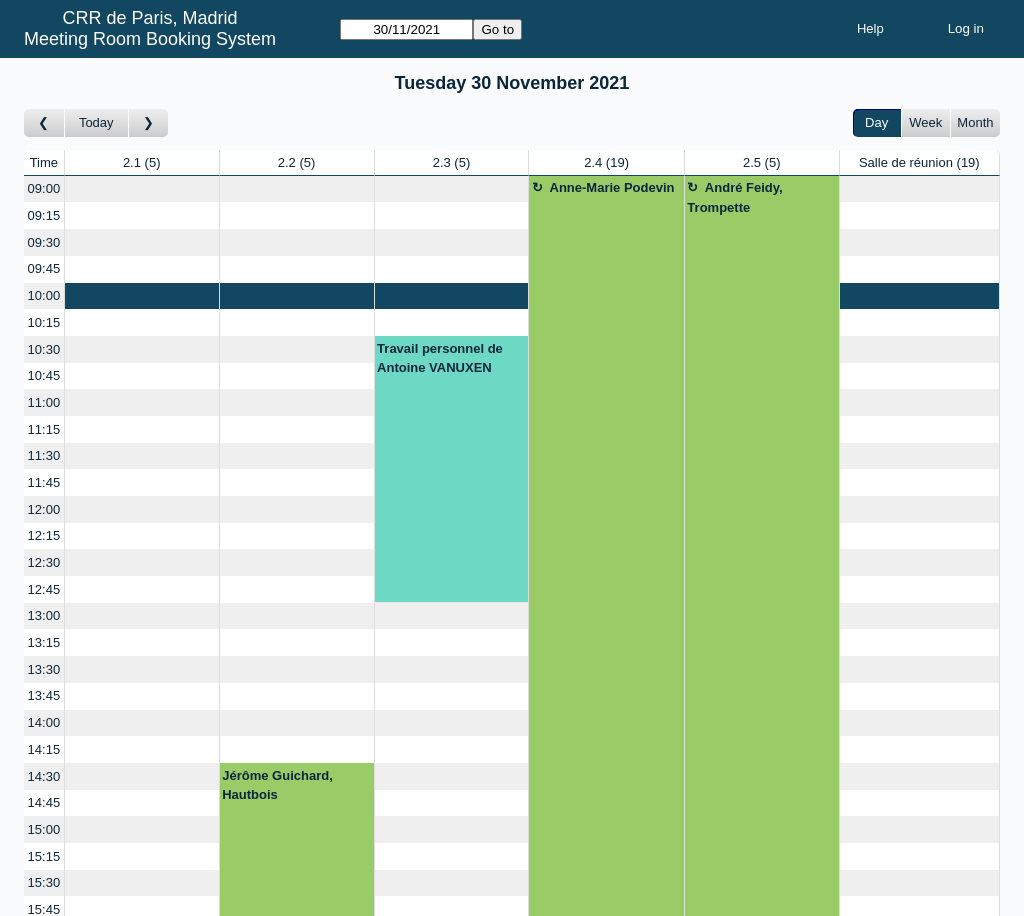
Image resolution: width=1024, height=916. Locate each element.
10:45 (44, 375)
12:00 (44, 509)
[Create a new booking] (142, 189)
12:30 (44, 562)
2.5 (762, 162)
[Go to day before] (44, 123)
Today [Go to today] (96, 122)
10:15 (44, 322)
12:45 (44, 589)
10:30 (44, 349)
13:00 (44, 615)
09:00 (44, 188)
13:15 (44, 642)
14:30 (44, 776)
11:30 (44, 455)
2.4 (606, 162)
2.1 (142, 162)
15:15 (44, 856)
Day (876, 122)
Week (925, 122)
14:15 (44, 749)
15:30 (44, 882)
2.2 (297, 162)
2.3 (452, 162)
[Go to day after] (149, 123)
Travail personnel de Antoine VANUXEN (440, 358)
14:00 (44, 722)
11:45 (44, 482)
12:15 (44, 535)
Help (870, 28)
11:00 (44, 402)
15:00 (44, 829)
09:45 (44, 268)
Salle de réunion (919, 162)
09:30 (44, 242)
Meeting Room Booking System (150, 39)
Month (975, 122)
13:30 (44, 669)
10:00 (44, 295)
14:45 (44, 802)
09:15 (44, 215)
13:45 (44, 695)
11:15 (44, 429)
